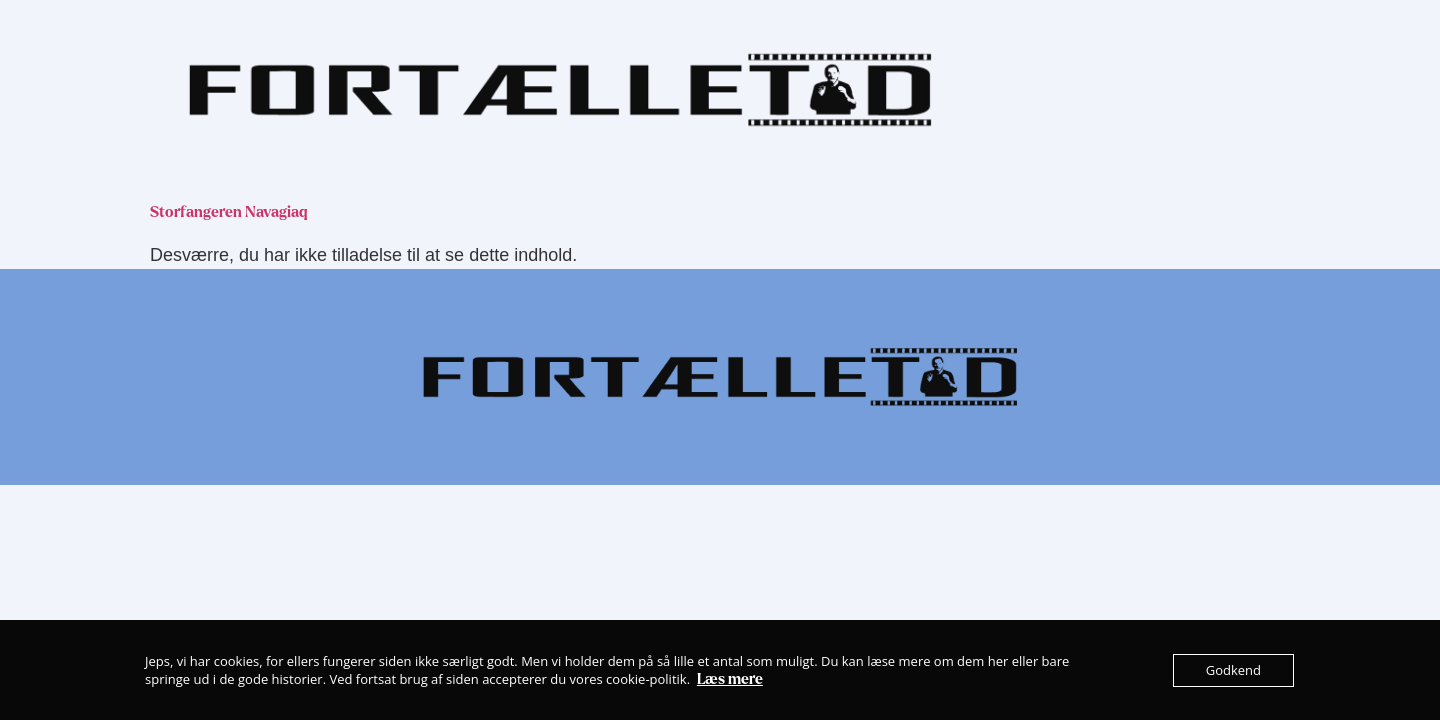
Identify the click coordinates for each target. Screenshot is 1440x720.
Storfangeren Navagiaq (229, 212)
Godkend (1233, 670)
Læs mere (730, 679)
